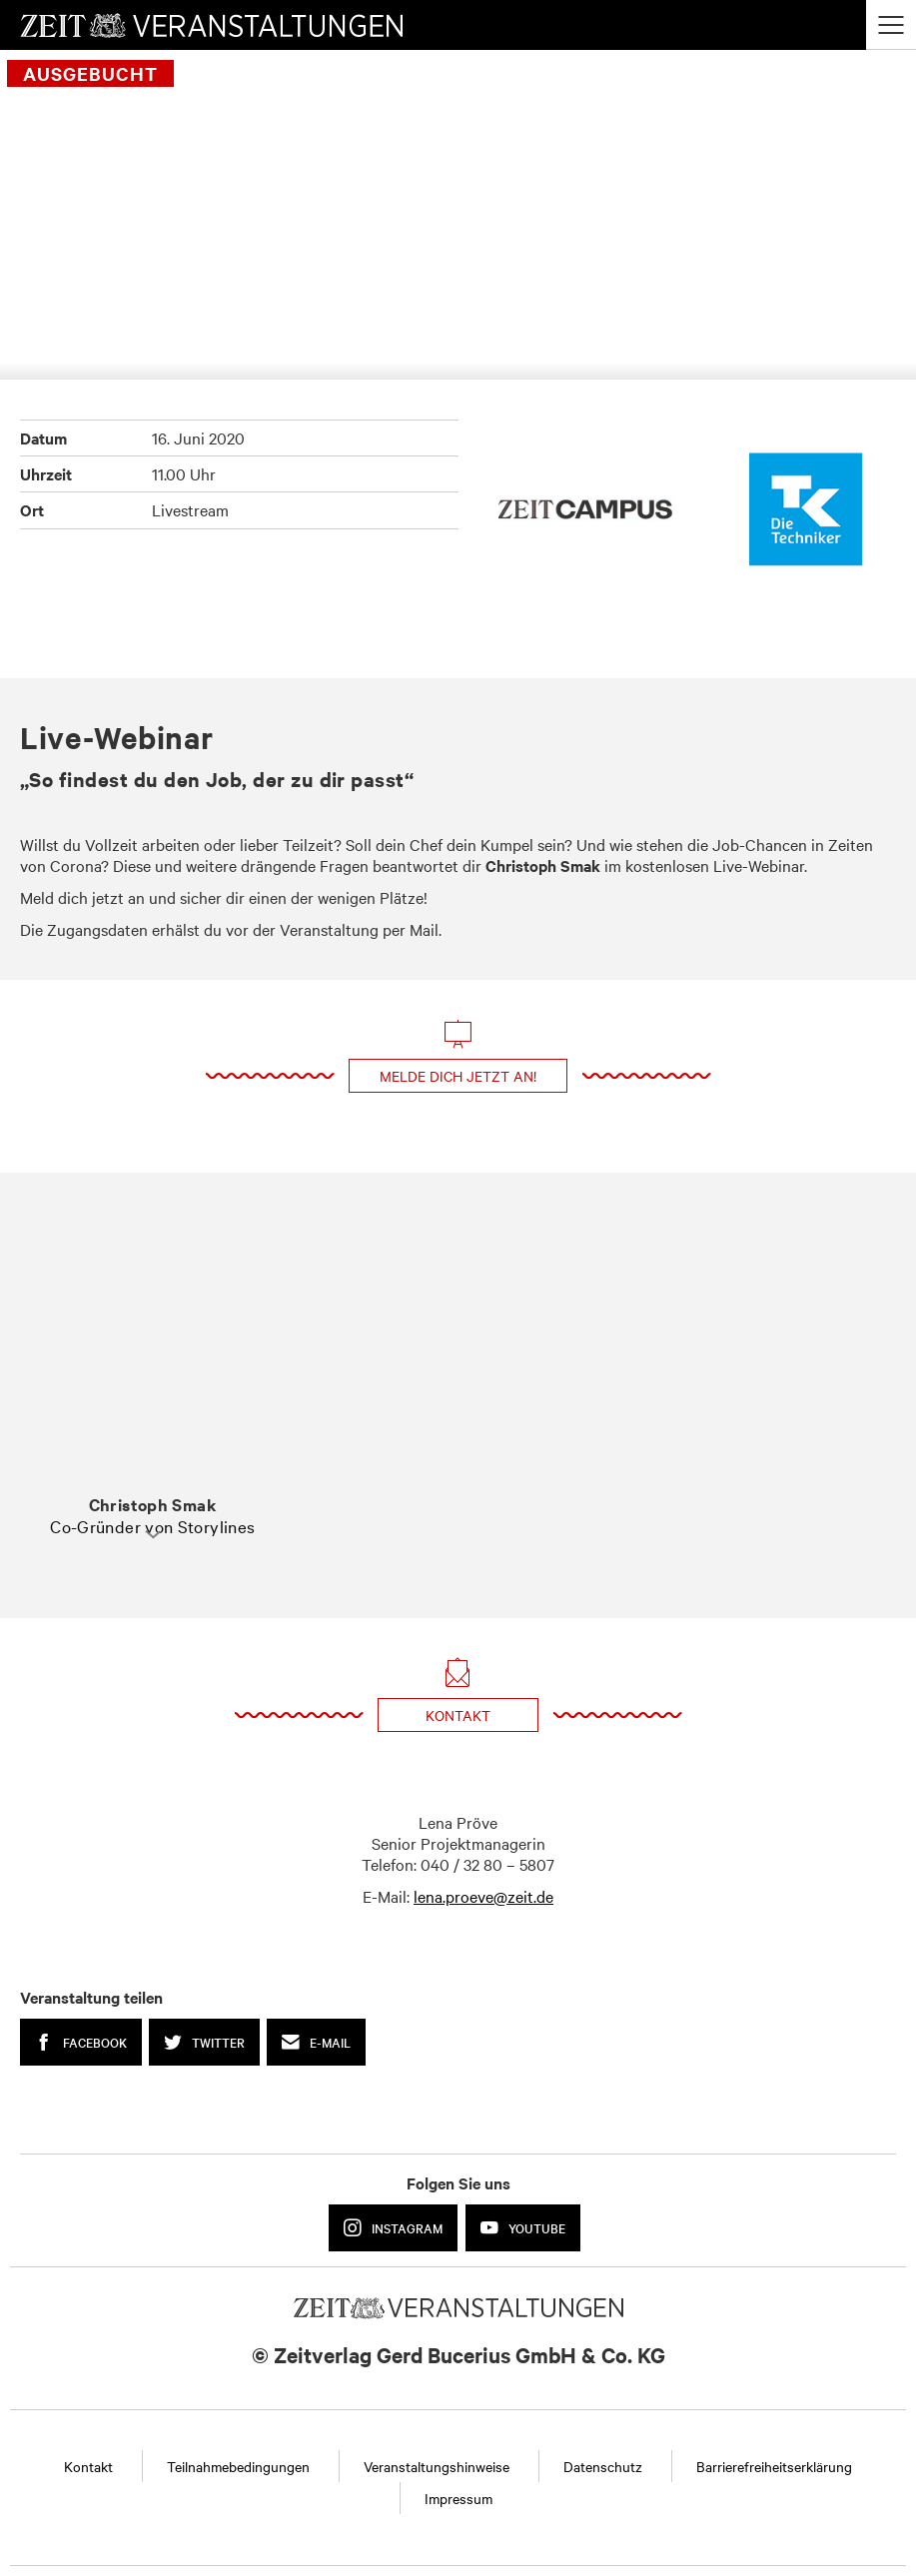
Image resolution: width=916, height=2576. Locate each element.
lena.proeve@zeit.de (483, 1896)
